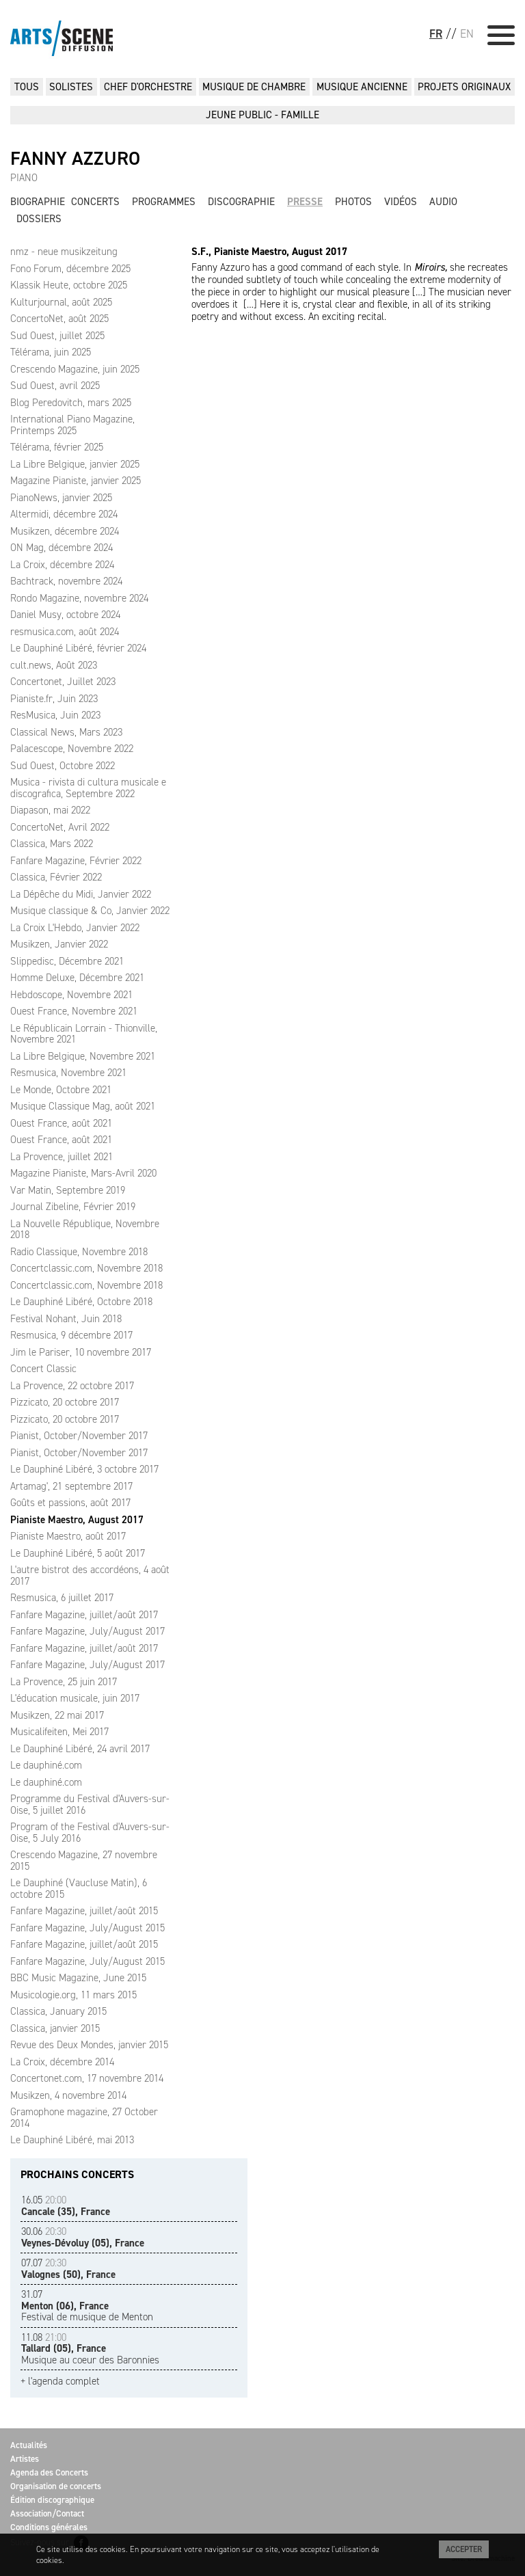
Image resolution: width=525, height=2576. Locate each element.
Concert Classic (43, 1369)
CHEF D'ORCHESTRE (148, 87)
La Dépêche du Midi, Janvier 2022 (80, 894)
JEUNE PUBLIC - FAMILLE (262, 115)
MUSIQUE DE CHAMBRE (254, 87)
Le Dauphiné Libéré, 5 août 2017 (77, 1553)
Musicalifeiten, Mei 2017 (59, 1732)
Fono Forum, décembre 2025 (70, 269)
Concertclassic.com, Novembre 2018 (86, 1268)
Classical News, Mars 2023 (66, 732)
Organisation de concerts (55, 2486)
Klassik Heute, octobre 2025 (68, 285)
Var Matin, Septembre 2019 (67, 1190)
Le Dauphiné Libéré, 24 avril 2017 (80, 1749)
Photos (353, 202)
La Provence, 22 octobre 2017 (72, 1386)
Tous (26, 87)
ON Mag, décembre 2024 (61, 547)
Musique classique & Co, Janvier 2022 (90, 910)
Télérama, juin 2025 (50, 352)
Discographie (241, 202)
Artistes (24, 2459)
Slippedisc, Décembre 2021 (67, 961)
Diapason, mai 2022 (50, 810)
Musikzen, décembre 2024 (64, 531)
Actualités (28, 2445)
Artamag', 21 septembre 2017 (71, 1486)
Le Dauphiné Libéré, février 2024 (78, 648)
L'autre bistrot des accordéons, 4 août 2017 (90, 1575)
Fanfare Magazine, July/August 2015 (87, 1928)
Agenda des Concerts (49, 2472)
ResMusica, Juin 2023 (55, 715)
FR (435, 33)
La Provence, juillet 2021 (61, 1157)
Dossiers (39, 219)
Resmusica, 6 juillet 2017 (61, 1598)
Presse (305, 202)
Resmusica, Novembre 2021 (68, 1072)
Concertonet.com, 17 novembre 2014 (86, 2078)
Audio (443, 202)
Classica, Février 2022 (56, 877)
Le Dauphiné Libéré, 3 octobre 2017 (84, 1469)
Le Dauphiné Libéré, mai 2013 (72, 2140)
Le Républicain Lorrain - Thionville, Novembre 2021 (83, 1034)
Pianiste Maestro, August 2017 (77, 1520)
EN (467, 33)
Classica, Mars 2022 (51, 843)
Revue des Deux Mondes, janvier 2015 (89, 2045)
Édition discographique (52, 2500)
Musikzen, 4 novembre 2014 (68, 2095)
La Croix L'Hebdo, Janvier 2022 (74, 928)
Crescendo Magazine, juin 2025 (74, 369)
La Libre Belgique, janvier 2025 (74, 464)
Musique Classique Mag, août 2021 (82, 1106)
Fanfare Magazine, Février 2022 (76, 861)
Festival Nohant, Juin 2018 (66, 1319)
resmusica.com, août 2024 (64, 632)
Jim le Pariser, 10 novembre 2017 (80, 1352)
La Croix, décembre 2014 (62, 2062)
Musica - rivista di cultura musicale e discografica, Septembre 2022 (88, 788)
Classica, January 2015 (58, 2011)
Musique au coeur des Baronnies (90, 2349)
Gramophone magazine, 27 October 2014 (84, 2117)
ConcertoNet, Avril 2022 (59, 827)
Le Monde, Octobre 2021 (60, 1090)
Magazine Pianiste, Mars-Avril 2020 (83, 1173)
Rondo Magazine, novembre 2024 (79, 598)
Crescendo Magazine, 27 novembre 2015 (83, 1860)
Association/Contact (47, 2513)
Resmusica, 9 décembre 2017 (71, 1335)
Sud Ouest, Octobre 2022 (62, 766)
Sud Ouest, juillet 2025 (57, 336)
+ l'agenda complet (60, 2381)
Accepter (464, 2549)
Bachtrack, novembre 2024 (66, 581)
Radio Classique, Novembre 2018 (79, 1252)
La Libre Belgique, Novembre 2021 (82, 1056)
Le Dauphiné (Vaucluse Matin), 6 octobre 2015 (78, 1888)
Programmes (164, 202)
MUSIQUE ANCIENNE (362, 87)
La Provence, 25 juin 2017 (63, 1682)
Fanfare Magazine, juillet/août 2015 (84, 1911)
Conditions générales (49, 2527)
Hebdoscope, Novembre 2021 (71, 995)
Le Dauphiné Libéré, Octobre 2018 (81, 1302)
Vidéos (400, 202)
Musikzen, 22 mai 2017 (57, 1715)
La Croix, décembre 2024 (62, 565)
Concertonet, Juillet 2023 (63, 681)
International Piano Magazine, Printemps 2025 (72, 425)
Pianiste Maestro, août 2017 (68, 1536)
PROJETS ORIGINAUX (464, 87)
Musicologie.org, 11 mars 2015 (73, 1995)
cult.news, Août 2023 (53, 665)
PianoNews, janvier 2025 (61, 498)
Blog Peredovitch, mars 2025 (70, 403)
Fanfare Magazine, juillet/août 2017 (84, 1615)
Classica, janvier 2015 (55, 2028)
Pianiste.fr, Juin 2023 (54, 699)
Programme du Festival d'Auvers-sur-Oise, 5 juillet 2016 (90, 1804)
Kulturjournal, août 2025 (61, 302)
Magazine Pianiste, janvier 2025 (75, 480)
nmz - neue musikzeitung (64, 251)
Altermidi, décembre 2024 (64, 514)
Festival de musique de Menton (87, 2305)
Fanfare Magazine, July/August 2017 (87, 1631)
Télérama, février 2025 (56, 447)
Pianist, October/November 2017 (79, 1436)
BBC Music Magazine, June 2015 (78, 1978)
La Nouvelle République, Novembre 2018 (84, 1229)
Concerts (95, 202)
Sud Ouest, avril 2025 (55, 385)
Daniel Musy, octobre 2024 (65, 614)
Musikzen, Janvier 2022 (59, 944)
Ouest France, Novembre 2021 (73, 1011)
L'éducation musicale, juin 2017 (74, 1698)
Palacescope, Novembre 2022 (71, 748)
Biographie (37, 202)
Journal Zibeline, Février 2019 (72, 1206)
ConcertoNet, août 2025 (59, 318)
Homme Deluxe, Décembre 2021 (77, 977)
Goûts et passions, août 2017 (70, 1503)
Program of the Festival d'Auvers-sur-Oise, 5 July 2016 (90, 1832)
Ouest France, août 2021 (61, 1123)
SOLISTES (71, 87)
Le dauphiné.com (46, 1765)
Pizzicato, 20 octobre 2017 (64, 1402)
